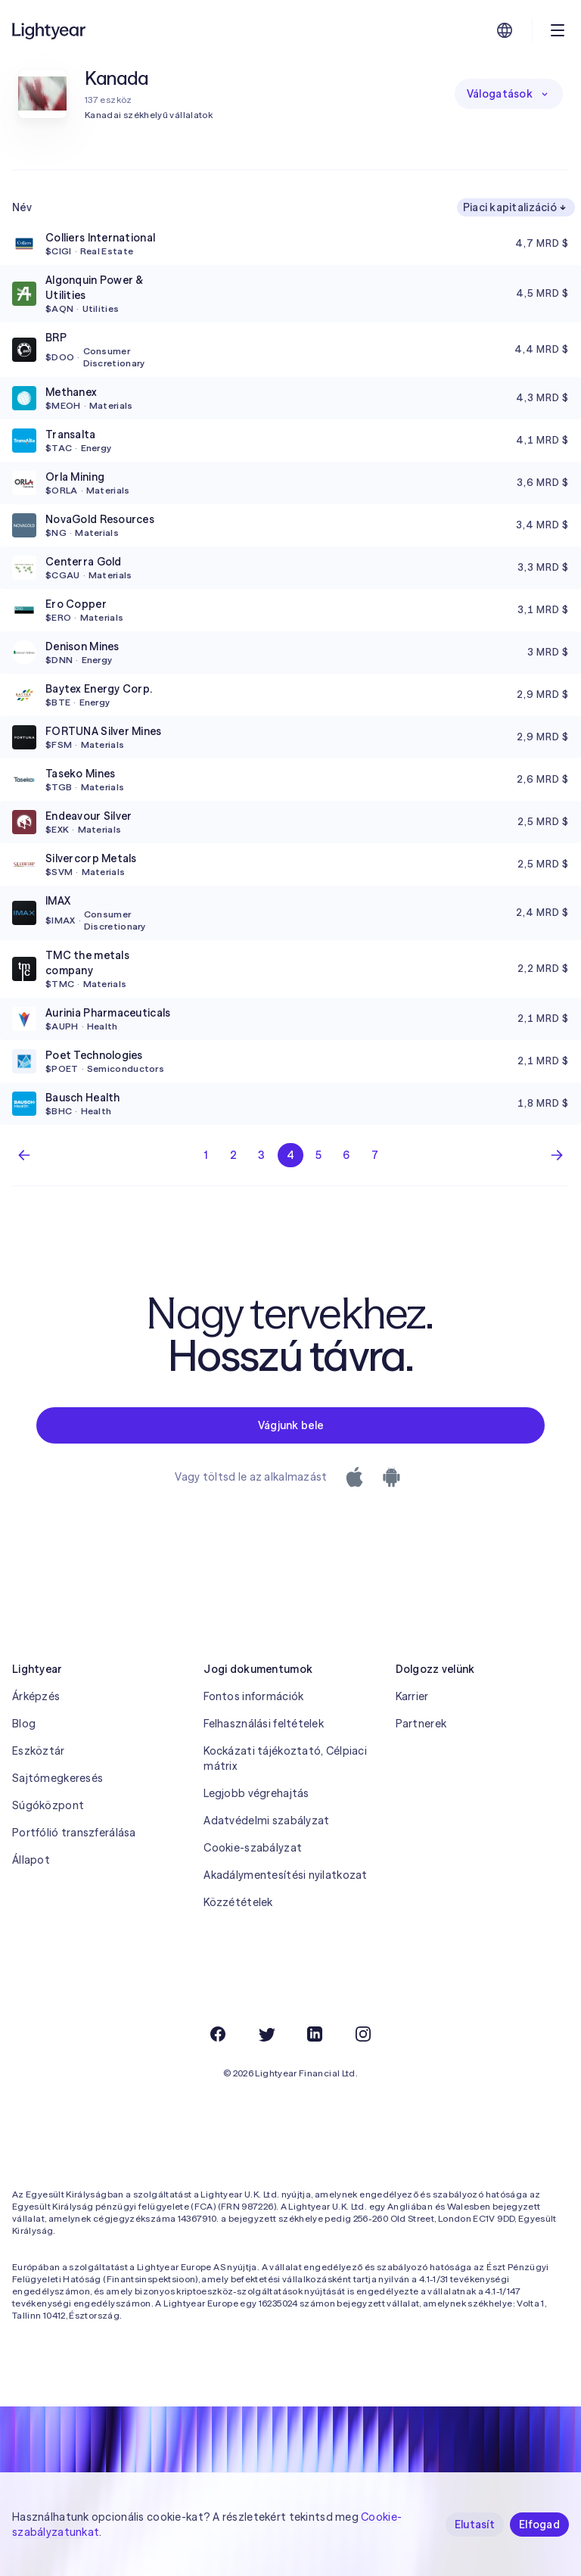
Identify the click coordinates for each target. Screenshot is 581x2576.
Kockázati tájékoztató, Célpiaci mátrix (285, 1758)
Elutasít (475, 2524)
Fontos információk (253, 1696)
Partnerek (421, 1723)
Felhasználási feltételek (264, 1723)
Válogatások (509, 94)
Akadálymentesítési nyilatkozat (285, 1875)
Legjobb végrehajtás (256, 1793)
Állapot (31, 1860)
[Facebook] (218, 2034)
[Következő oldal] (557, 1155)
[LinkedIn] (315, 2034)
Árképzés (36, 1696)
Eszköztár (38, 1751)
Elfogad (539, 2524)
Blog (24, 1723)
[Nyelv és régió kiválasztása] (504, 30)
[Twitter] (266, 2034)
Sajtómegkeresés (57, 1778)
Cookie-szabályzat (253, 1848)
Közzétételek (238, 1902)
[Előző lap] (24, 1155)
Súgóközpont (48, 1805)
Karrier (412, 1696)
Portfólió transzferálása (74, 1832)
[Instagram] (363, 2034)
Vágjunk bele (290, 1425)
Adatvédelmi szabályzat (266, 1820)
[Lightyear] (50, 30)
